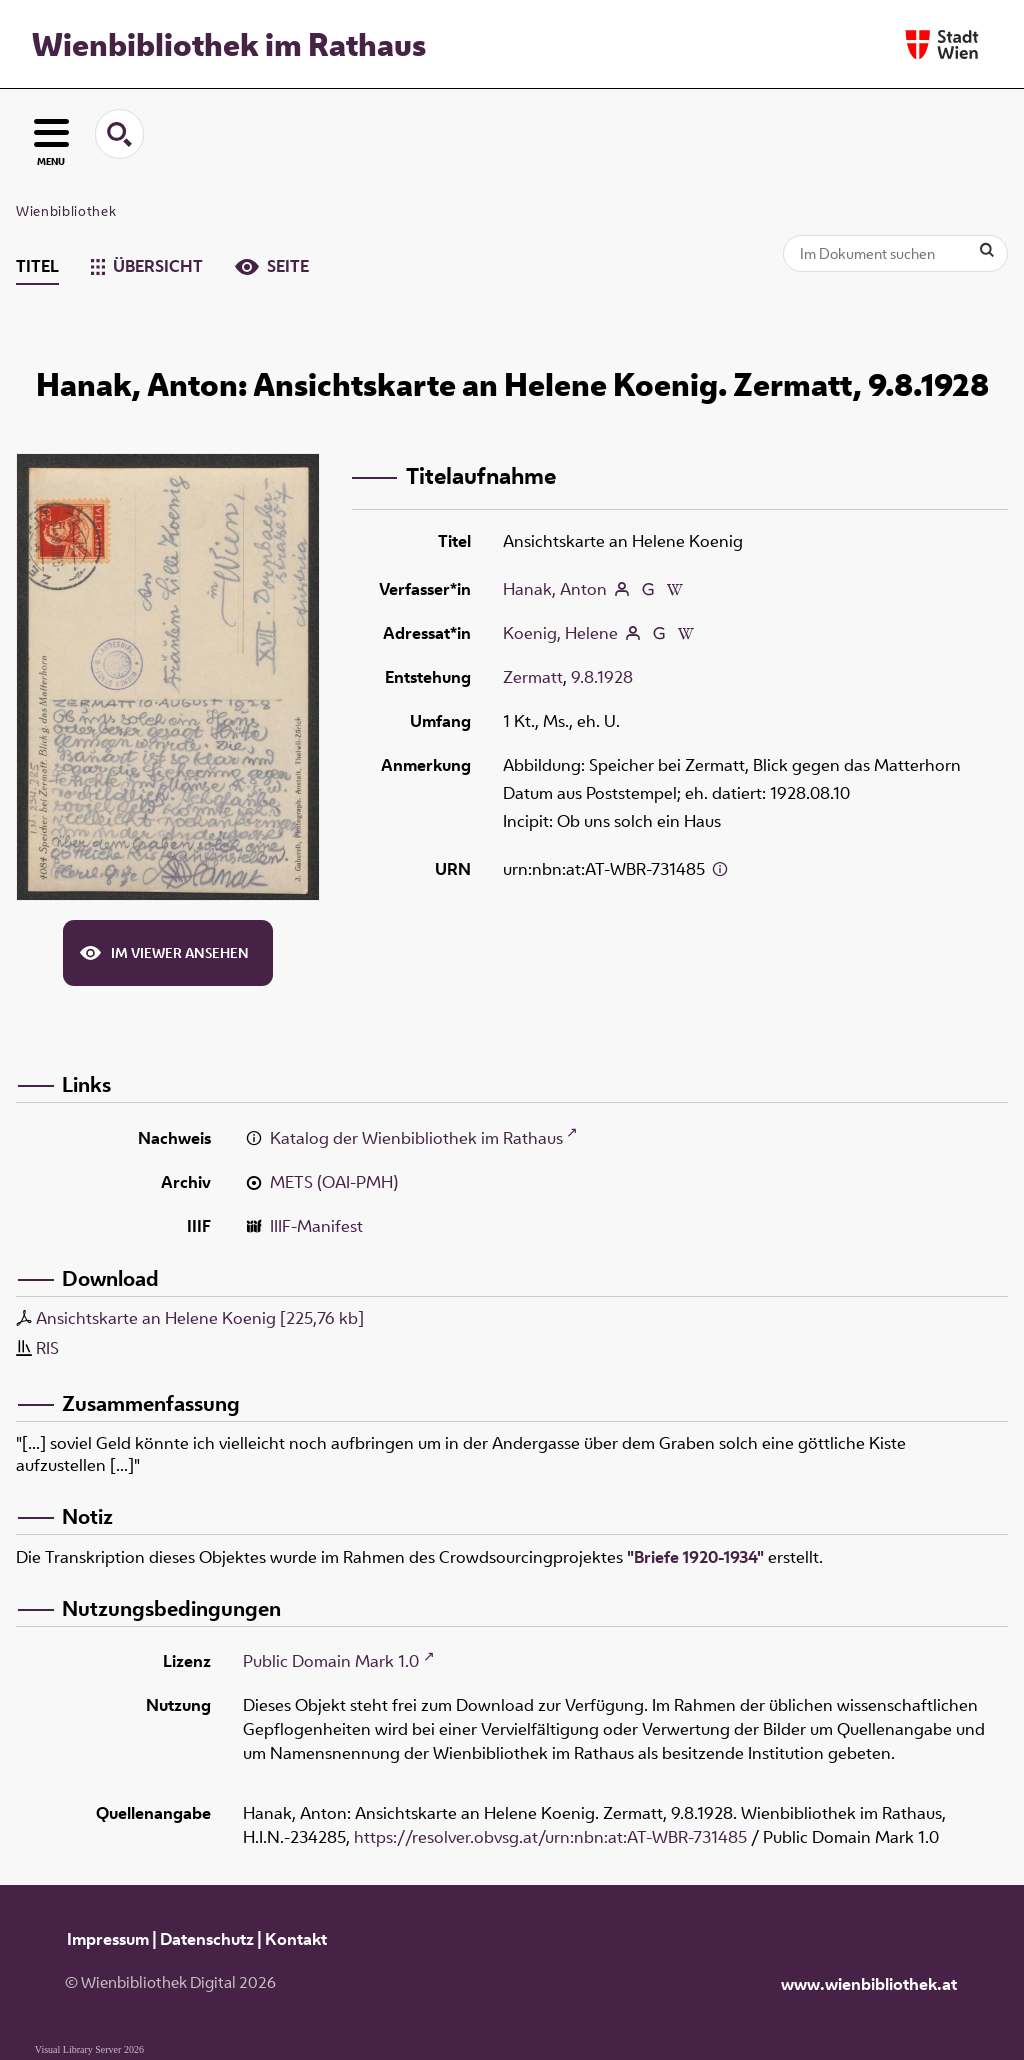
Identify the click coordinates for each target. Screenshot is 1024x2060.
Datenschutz (207, 1939)
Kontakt (296, 1939)
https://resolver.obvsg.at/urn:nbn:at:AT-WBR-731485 (550, 1837)
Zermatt (533, 677)
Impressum (108, 1939)
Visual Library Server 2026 (89, 2049)
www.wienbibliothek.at (869, 1984)
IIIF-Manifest (316, 1226)
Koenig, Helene (560, 633)
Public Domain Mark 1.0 (331, 1661)
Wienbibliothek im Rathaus (229, 44)
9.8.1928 (602, 677)
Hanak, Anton (555, 589)
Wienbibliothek (66, 211)
